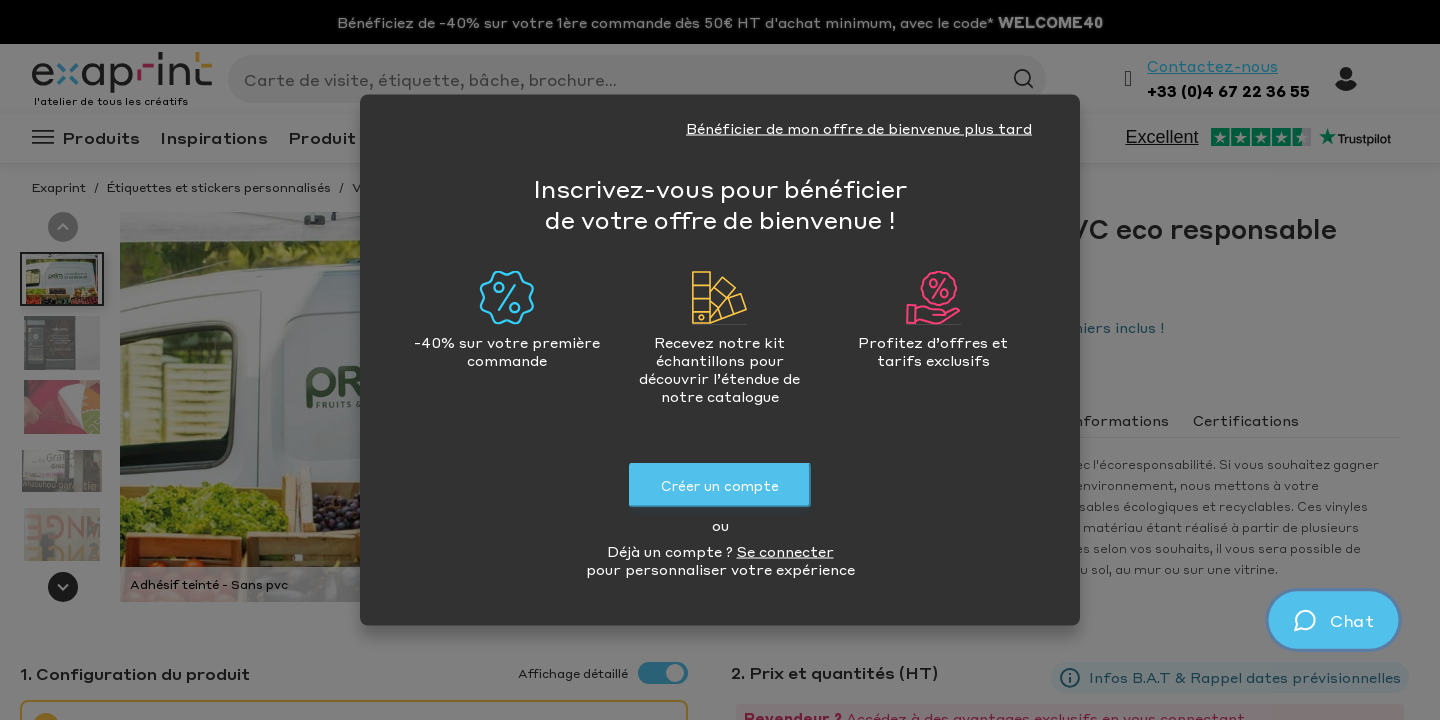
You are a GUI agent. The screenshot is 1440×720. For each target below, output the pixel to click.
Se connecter (785, 551)
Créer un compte (720, 485)
